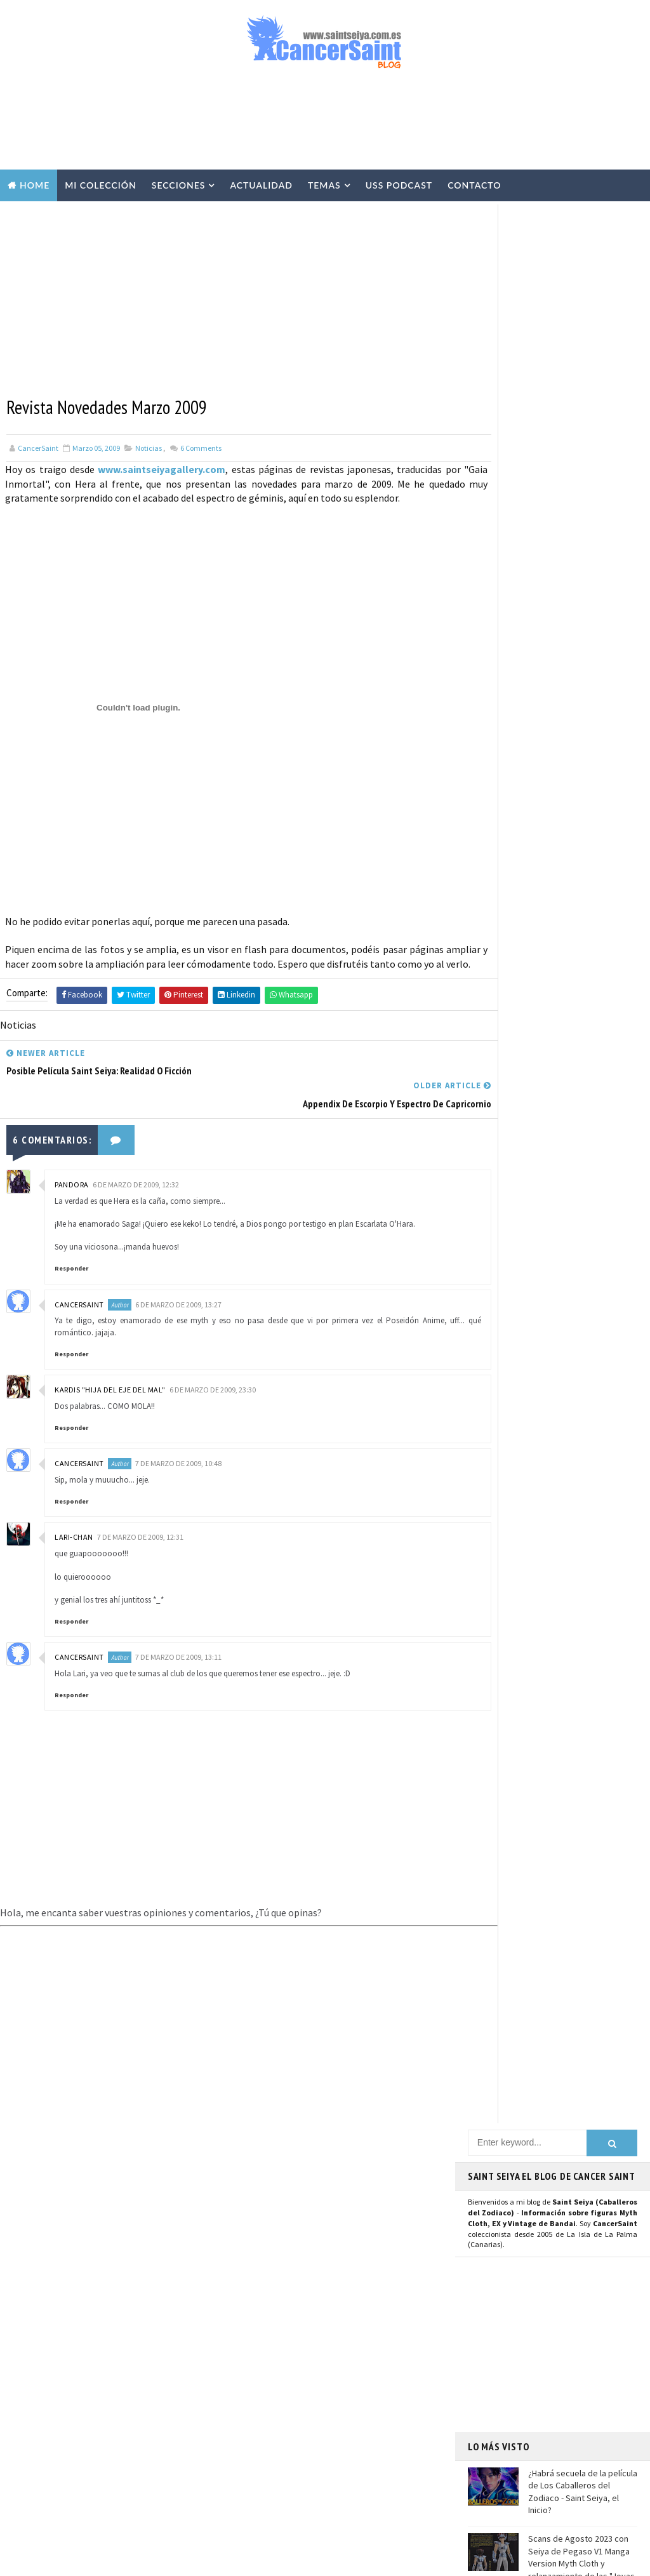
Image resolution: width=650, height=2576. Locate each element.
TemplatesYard (126, 2560)
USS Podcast (399, 185)
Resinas (255, 2254)
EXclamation (342, 2165)
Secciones (179, 185)
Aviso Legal (513, 2366)
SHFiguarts (320, 2499)
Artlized (354, 2477)
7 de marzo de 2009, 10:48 (178, 1454)
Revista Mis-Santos (277, 2365)
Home (35, 185)
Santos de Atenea (273, 2477)
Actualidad (261, 185)
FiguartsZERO (330, 2432)
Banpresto (330, 2410)
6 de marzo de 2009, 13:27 (178, 1295)
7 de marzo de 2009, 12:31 (140, 1528)
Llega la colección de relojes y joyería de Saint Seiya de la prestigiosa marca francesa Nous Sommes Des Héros (582, 713)
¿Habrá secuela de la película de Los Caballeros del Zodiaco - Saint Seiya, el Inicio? (582, 569)
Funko (252, 2454)
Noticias (148, 446)
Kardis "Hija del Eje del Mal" (110, 1380)
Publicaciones (328, 2343)
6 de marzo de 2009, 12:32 (136, 1175)
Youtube (491, 1214)
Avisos (340, 2388)
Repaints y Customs (277, 2276)
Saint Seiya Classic (513, 1335)
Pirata (253, 2499)
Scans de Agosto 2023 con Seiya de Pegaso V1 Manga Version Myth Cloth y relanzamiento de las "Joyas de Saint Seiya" (551, 641)
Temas (324, 185)
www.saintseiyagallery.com (156, 466)
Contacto (474, 185)
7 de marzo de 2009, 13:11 (178, 1648)
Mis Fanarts (320, 2454)
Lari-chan (74, 1528)
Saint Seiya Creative (516, 1349)
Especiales (261, 2299)
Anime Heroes (265, 2388)
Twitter (490, 1185)
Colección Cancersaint (284, 2210)
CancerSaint (79, 1295)
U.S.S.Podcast (266, 2188)
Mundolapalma (425, 2560)
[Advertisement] (325, 125)
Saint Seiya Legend (514, 1320)
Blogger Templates (272, 2560)
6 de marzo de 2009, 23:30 (212, 1380)
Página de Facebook (516, 1171)
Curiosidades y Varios (281, 2321)
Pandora (72, 1175)
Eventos (256, 2410)
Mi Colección (100, 185)
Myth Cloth (263, 2232)
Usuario (587, 1171)
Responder (71, 1259)
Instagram (497, 1200)
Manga (253, 2343)
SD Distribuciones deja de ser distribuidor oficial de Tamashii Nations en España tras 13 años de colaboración (145, 2396)
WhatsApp (496, 1282)
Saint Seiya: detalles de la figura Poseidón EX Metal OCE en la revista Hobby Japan (145, 2456)
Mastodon (495, 1228)
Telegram (495, 1267)
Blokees (256, 2432)
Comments (200, 446)
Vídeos (339, 2232)
